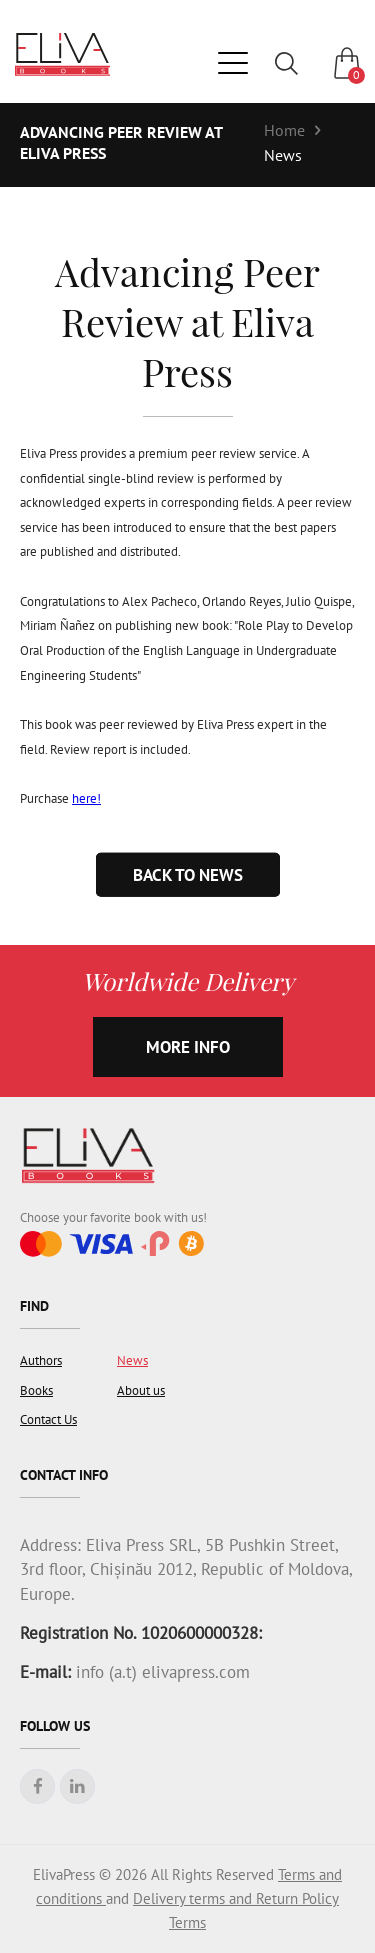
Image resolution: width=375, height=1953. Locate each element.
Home (284, 130)
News (283, 155)
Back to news (188, 874)
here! (86, 798)
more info (188, 1047)
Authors (41, 1360)
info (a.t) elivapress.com (160, 1672)
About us (141, 1390)
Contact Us (48, 1419)
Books (36, 1390)
